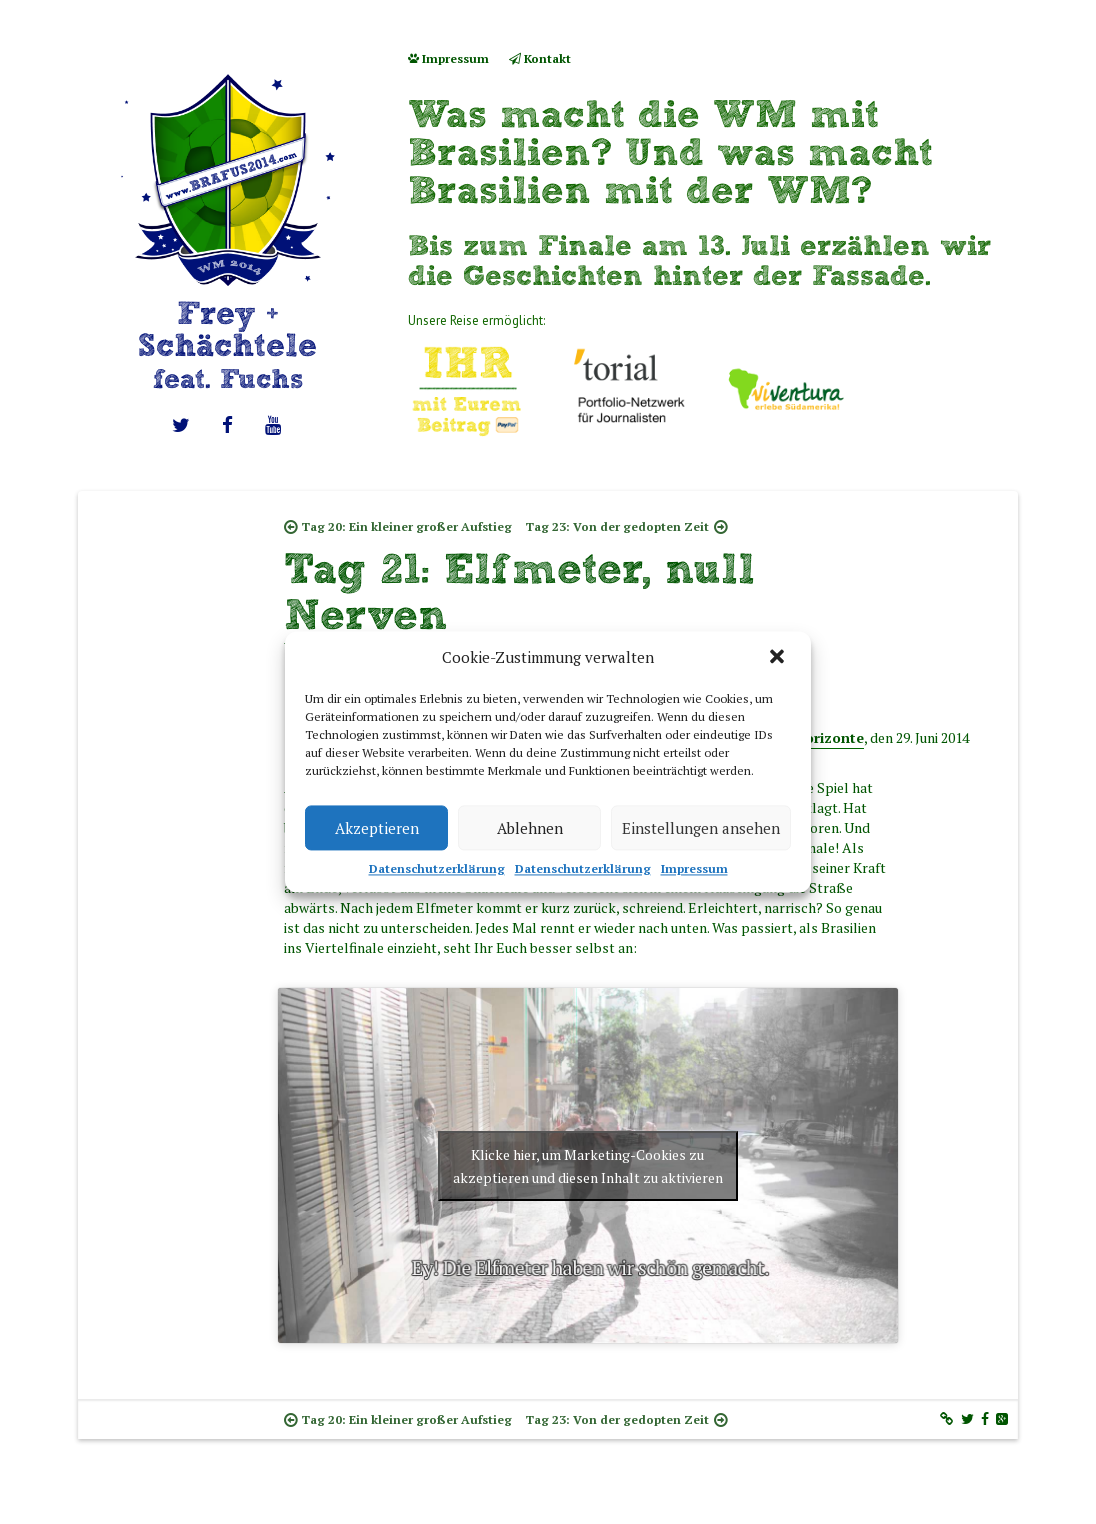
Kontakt (540, 58)
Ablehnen (530, 828)
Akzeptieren (377, 828)
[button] (779, 658)
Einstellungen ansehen (701, 828)
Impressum (694, 868)
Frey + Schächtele (227, 344)
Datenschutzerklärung (437, 868)
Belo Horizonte (812, 737)
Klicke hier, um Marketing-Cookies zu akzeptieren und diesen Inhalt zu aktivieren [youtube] (588, 1166)
